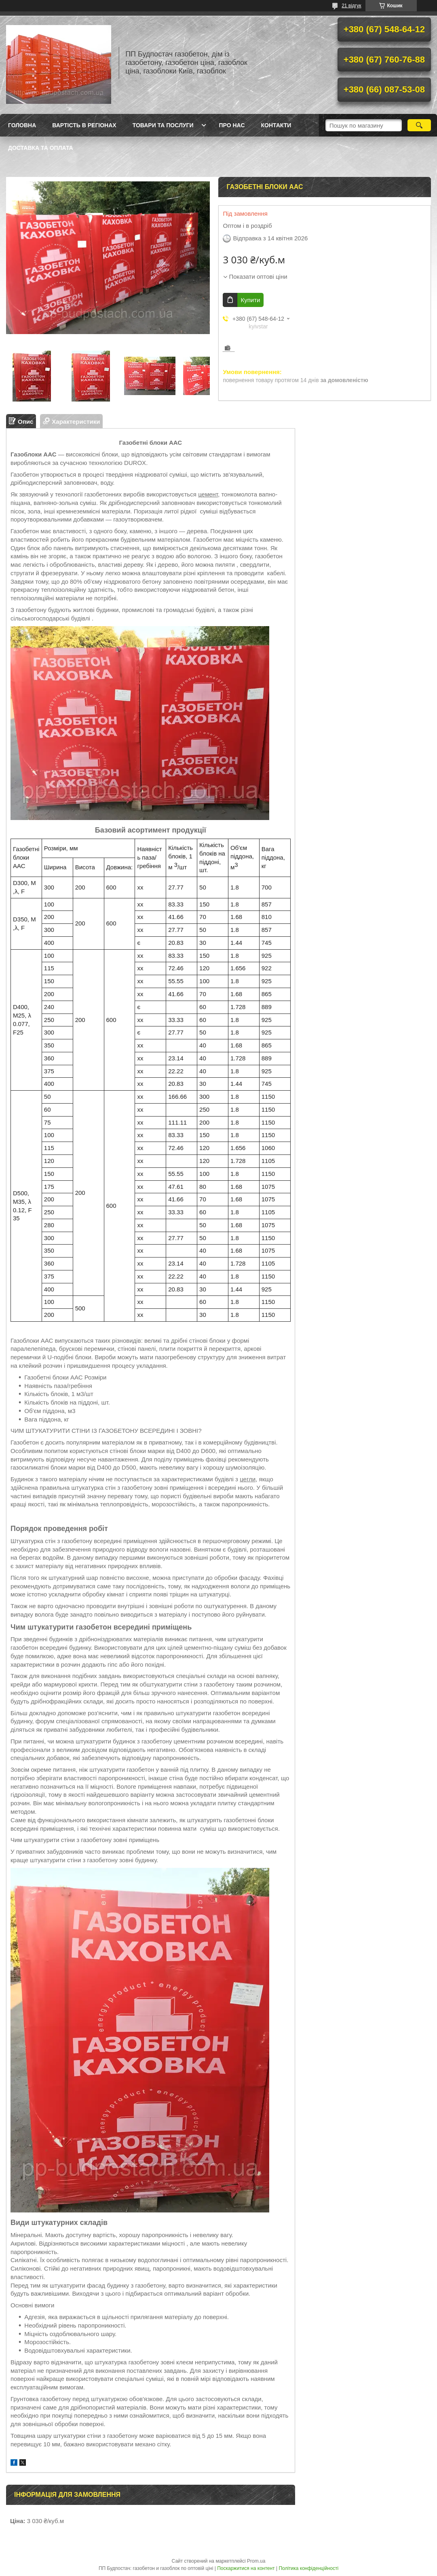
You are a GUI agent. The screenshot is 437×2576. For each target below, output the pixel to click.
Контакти (276, 125)
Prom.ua (256, 2561)
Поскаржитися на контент (245, 2568)
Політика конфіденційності (308, 2568)
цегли (247, 1479)
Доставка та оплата (40, 148)
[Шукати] (419, 125)
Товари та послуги (163, 125)
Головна (22, 125)
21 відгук (351, 5)
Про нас (232, 125)
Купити (250, 300)
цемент (208, 494)
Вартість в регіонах (84, 125)
